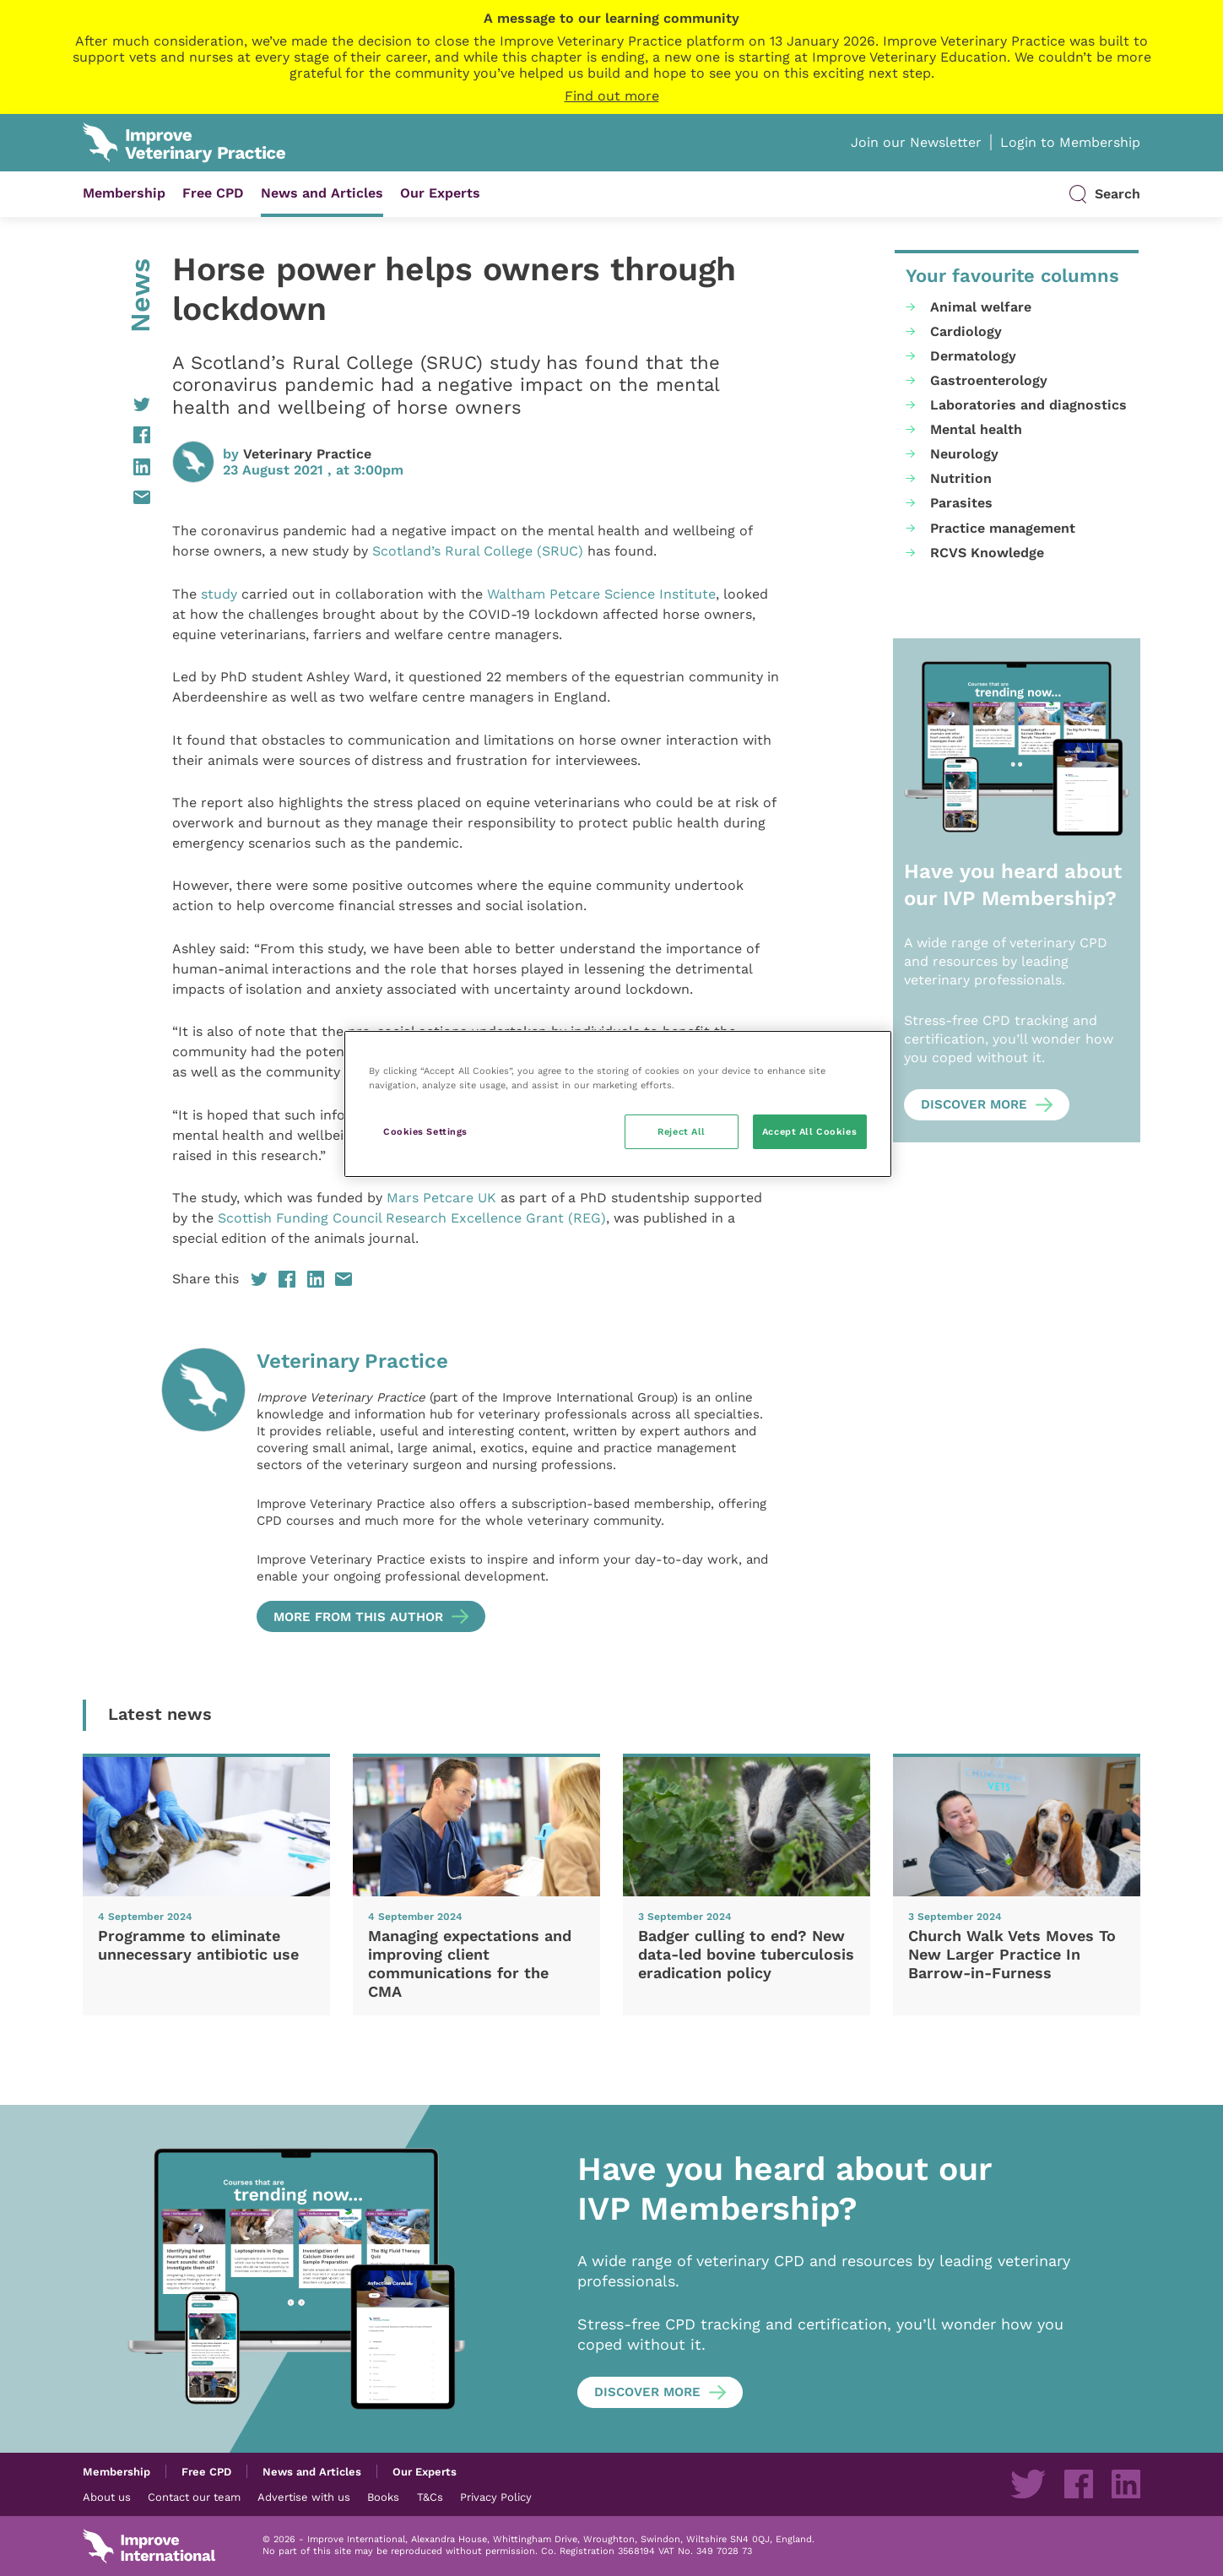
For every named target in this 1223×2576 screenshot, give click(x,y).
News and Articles (322, 193)
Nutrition (961, 478)
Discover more (974, 1104)
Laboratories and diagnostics (1028, 405)
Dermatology (973, 356)
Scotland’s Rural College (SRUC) (477, 551)
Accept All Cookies (809, 1131)
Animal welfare (980, 307)
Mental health (976, 429)
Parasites (961, 503)
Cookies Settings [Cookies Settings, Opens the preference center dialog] (425, 1131)
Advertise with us (303, 2496)
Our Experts (440, 193)
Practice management (1002, 528)
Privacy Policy (496, 2496)
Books (383, 2496)
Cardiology (966, 331)
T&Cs (430, 2496)
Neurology (964, 454)
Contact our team (194, 2496)
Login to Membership (1070, 142)
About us (107, 2496)
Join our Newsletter (916, 142)
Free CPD (213, 193)
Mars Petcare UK (444, 1198)
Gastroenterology (988, 380)
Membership (124, 193)
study (219, 594)
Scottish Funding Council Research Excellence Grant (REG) (412, 1218)
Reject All (681, 1131)
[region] (618, 1104)
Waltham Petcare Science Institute (601, 594)
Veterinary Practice (307, 454)
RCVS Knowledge (987, 553)
